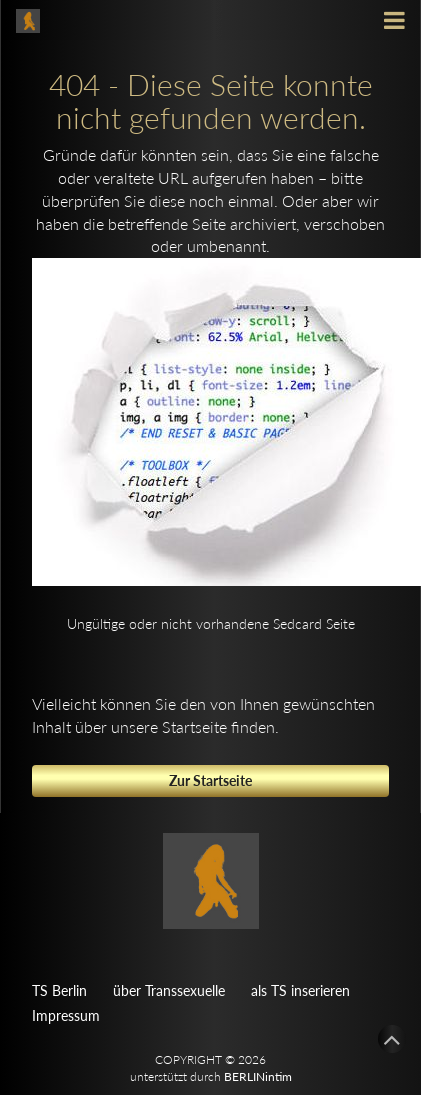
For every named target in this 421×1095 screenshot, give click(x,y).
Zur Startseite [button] (210, 780)
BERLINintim (258, 1076)
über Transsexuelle (169, 990)
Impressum (66, 1015)
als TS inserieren (300, 990)
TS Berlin (59, 990)
